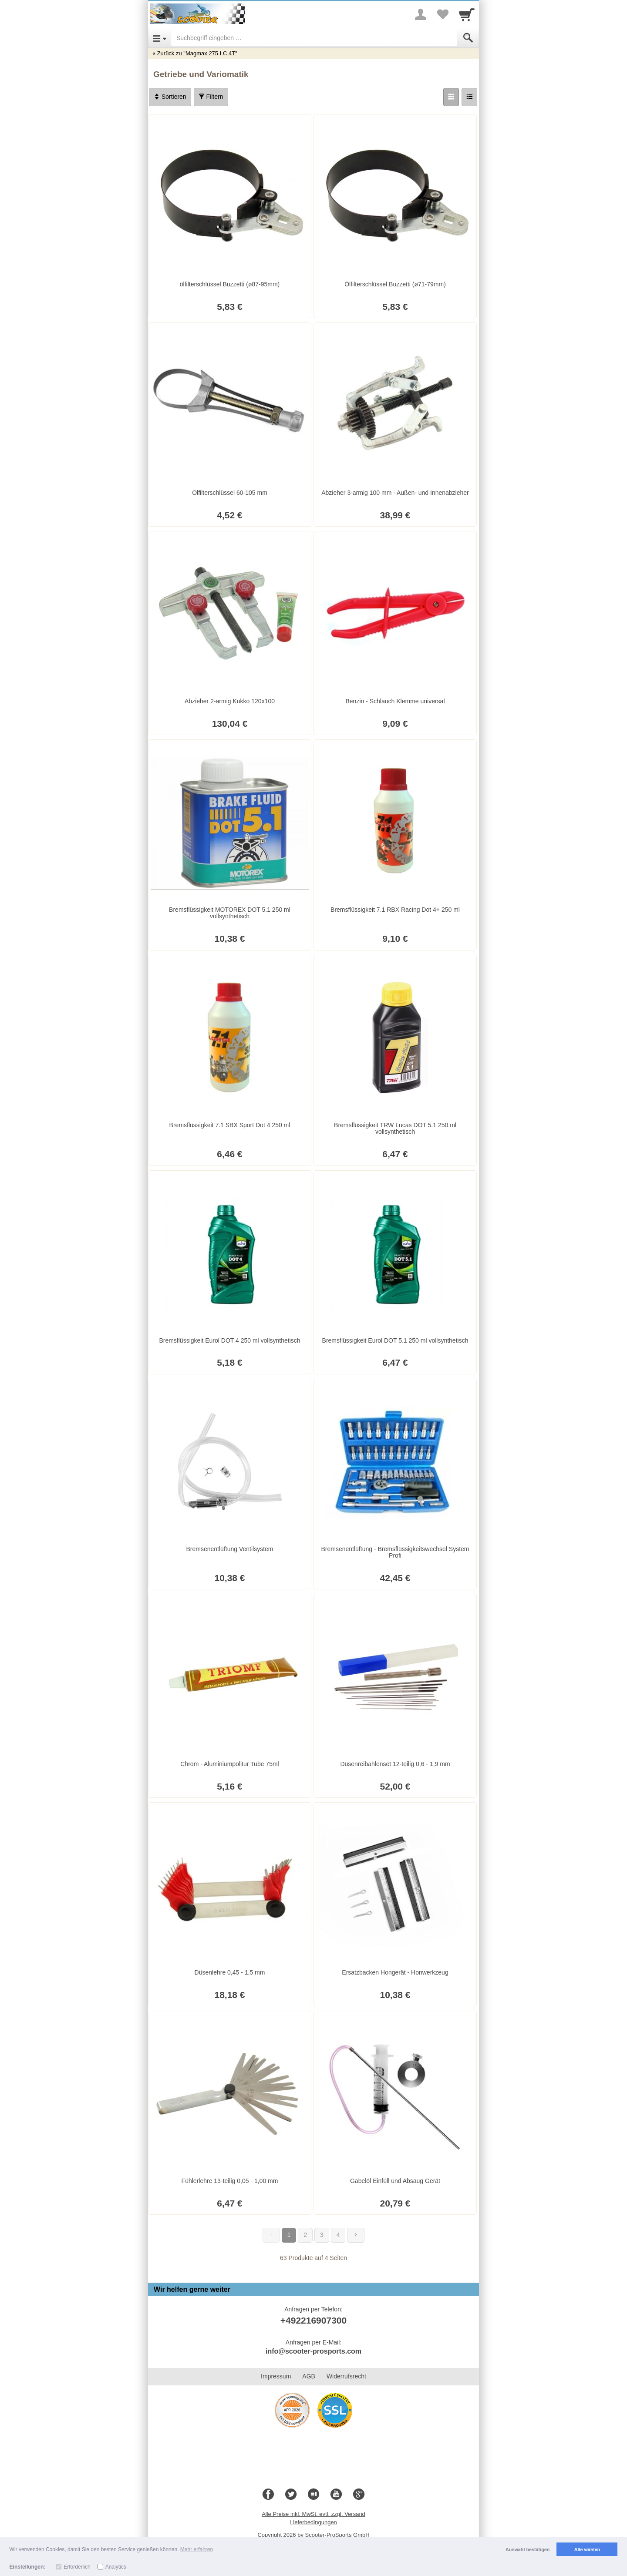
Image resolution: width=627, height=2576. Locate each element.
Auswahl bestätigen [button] (527, 2549)
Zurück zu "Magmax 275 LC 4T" (197, 53)
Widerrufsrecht (346, 2376)
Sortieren (170, 96)
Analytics (115, 2567)
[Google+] (358, 2494)
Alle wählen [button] (587, 2549)
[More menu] (421, 14)
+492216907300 (313, 2320)
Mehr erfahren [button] (196, 2549)
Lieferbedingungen (313, 2522)
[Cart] (467, 14)
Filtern (211, 96)
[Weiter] (355, 2235)
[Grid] (451, 97)
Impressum (276, 2376)
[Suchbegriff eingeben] (314, 38)
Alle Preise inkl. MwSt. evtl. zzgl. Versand (313, 2514)
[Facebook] (268, 2494)
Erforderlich (77, 2567)
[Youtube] (336, 2494)
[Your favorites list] (442, 14)
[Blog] (313, 2494)
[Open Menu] (159, 38)
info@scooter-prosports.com (313, 2351)
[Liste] (469, 97)
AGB (308, 2376)
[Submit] (468, 38)
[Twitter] (291, 2494)
